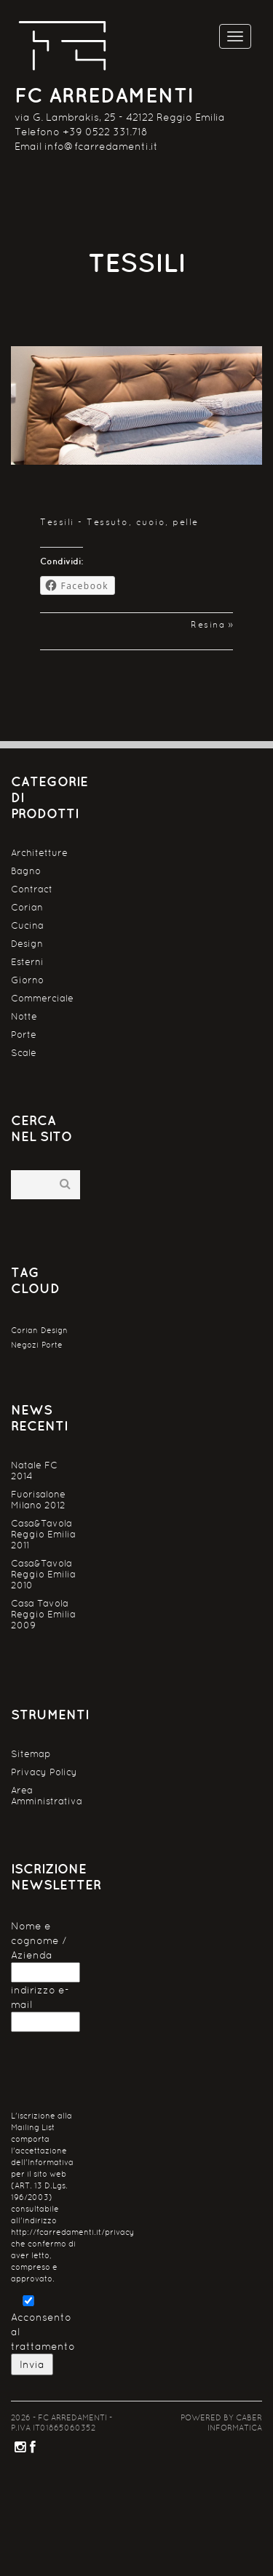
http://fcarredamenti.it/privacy (72, 2232)
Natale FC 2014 (34, 1470)
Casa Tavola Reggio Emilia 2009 (43, 1614)
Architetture (39, 852)
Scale (23, 1052)
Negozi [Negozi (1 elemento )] (25, 1344)
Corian (27, 907)
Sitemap (31, 1753)
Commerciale (42, 998)
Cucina (27, 925)
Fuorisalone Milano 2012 (38, 1500)
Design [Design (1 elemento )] (54, 1330)
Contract (31, 889)
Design (27, 943)
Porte (23, 1034)
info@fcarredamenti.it (101, 146)
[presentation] (121, 2075)
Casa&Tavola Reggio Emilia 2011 (43, 1534)
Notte (24, 1016)
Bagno (26, 870)
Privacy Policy (44, 1772)
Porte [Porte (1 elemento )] (52, 1344)
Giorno (27, 980)
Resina (208, 625)
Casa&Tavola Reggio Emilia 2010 (43, 1574)
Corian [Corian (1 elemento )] (24, 1330)
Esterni (27, 961)
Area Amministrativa (45, 1796)
